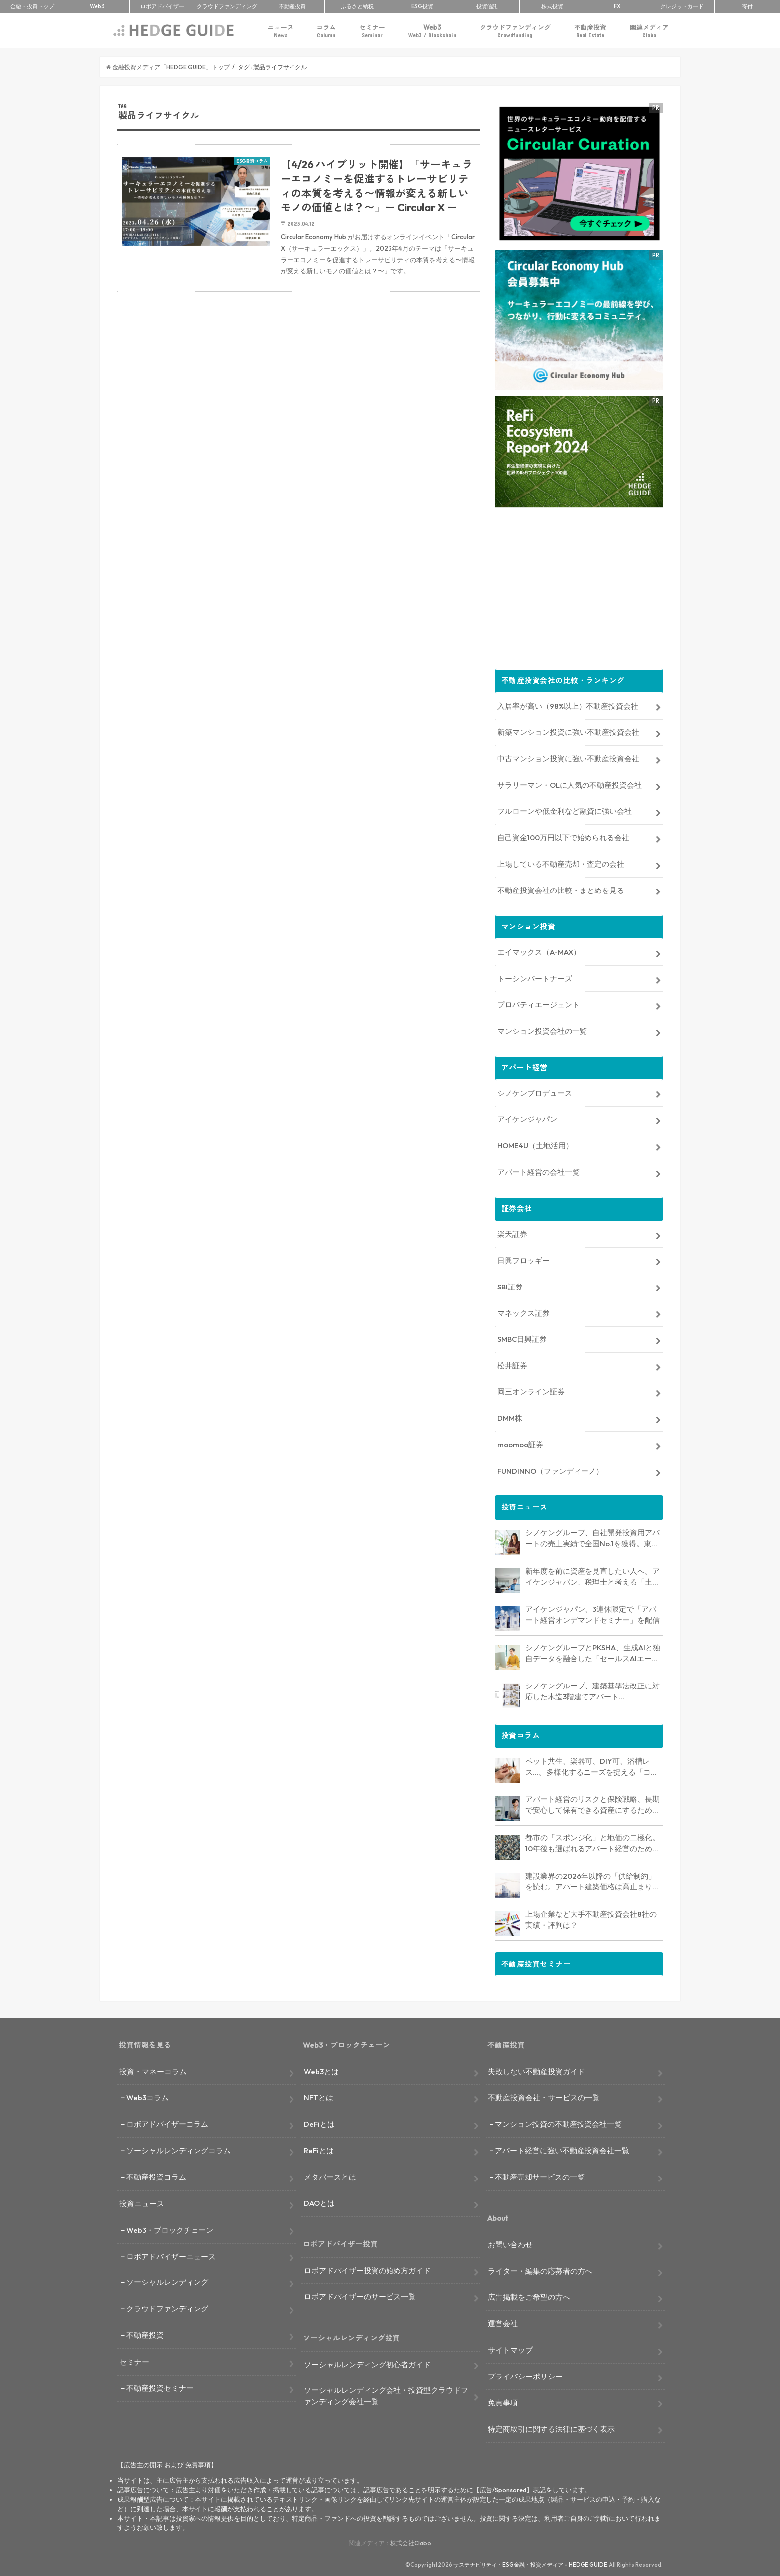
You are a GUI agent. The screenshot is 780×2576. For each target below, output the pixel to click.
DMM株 (509, 1416)
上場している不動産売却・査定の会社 (560, 862)
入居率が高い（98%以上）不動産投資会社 (567, 704)
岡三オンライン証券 (531, 1389)
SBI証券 (510, 1284)
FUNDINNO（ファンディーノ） (550, 1469)
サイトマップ (510, 2348)
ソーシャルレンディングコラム (178, 2148)
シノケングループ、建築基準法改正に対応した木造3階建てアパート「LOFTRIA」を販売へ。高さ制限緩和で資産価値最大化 (592, 1690)
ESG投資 (422, 6)
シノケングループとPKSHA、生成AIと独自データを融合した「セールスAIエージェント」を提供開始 (592, 1652)
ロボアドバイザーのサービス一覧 (360, 2294)
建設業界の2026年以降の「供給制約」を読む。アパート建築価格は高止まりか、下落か (590, 1880)
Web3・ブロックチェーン (169, 2228)
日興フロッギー (523, 1258)
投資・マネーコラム (153, 2069)
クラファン (227, 6)
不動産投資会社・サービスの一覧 (544, 2095)
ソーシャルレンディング (167, 2280)
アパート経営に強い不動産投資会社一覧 (562, 2148)
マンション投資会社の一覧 (542, 1029)
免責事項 (503, 2400)
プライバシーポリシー (525, 2374)
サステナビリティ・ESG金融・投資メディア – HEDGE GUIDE (530, 2562)
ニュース (280, 31)
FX (617, 6)
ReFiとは (319, 2148)
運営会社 (503, 2321)
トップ (32, 6)
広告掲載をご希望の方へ (529, 2295)
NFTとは (318, 2095)
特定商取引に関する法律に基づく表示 (551, 2427)
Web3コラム (147, 2095)
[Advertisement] (298, 418)
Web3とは (321, 2069)
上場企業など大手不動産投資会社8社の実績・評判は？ (591, 1917)
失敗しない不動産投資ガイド (536, 2069)
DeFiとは (319, 2122)
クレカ (682, 6)
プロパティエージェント (538, 1002)
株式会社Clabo (410, 2541)
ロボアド (162, 6)
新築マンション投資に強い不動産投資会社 (568, 730)
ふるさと (357, 6)
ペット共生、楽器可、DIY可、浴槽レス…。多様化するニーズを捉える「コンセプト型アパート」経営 (591, 1765)
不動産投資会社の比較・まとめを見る (560, 888)
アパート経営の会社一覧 (538, 1170)
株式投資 (552, 6)
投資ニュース (141, 2201)
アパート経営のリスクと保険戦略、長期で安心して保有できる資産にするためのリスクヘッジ (592, 1803)
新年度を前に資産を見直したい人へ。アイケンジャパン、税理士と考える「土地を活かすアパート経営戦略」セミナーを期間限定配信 (592, 1575)
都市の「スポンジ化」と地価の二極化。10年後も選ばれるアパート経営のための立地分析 (592, 1842)
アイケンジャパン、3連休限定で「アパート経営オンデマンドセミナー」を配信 (592, 1612)
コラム (326, 31)
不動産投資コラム (156, 2175)
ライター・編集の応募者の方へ (540, 2269)
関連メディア (649, 31)
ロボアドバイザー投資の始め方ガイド (367, 2268)
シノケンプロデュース (534, 1091)
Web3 (432, 31)
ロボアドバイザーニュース (171, 2254)
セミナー (372, 31)
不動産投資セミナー (160, 2386)
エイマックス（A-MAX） (539, 950)
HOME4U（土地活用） (535, 1143)
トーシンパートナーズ (534, 976)
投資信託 (487, 6)
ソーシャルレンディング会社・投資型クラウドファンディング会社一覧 (386, 2394)
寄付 (747, 6)
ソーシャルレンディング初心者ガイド (367, 2362)
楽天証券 (512, 1232)
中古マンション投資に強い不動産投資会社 (568, 756)
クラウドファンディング (515, 31)
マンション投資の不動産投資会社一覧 (558, 2122)
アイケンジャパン (527, 1117)
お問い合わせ (510, 2242)
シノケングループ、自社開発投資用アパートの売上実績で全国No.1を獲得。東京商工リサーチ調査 (592, 1537)
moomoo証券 (520, 1442)
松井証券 (512, 1363)
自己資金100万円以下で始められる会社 (563, 835)
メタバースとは (330, 2175)
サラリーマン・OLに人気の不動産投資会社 (569, 783)
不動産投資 (292, 6)
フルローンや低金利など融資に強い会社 (564, 809)
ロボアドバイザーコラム (167, 2122)
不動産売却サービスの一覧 (540, 2175)
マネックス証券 (523, 1311)
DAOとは (319, 2201)
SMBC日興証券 (522, 1337)
